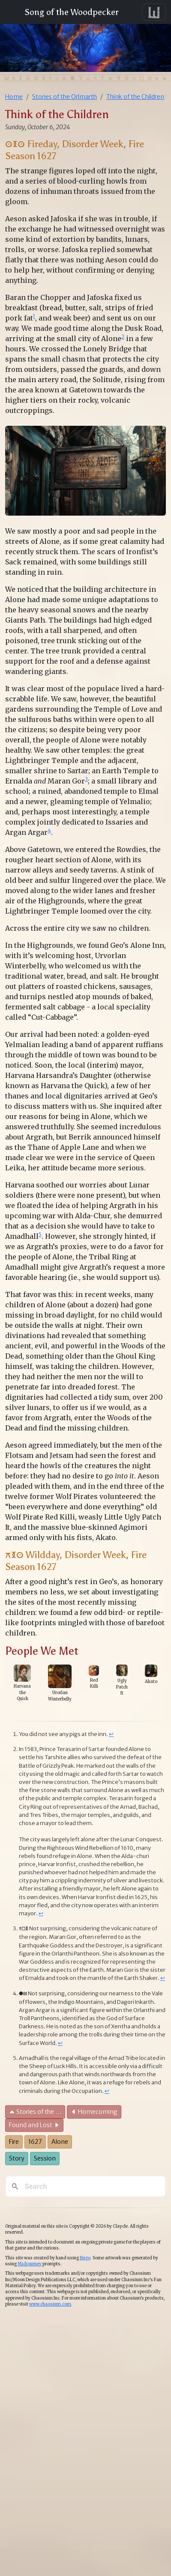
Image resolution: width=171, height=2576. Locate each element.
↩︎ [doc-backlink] (111, 1733)
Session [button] (45, 2158)
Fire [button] (14, 2142)
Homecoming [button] (94, 2112)
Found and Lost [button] (34, 2125)
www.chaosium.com (50, 2304)
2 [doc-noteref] (122, 336)
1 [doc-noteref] (34, 316)
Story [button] (16, 2158)
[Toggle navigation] (154, 12)
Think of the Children (135, 97)
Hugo (85, 2258)
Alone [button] (59, 2142)
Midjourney (30, 2264)
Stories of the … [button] (35, 2112)
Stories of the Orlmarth (64, 97)
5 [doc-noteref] (40, 1234)
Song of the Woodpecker (70, 12)
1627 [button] (35, 2142)
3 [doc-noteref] (86, 779)
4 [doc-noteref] (49, 830)
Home (14, 97)
